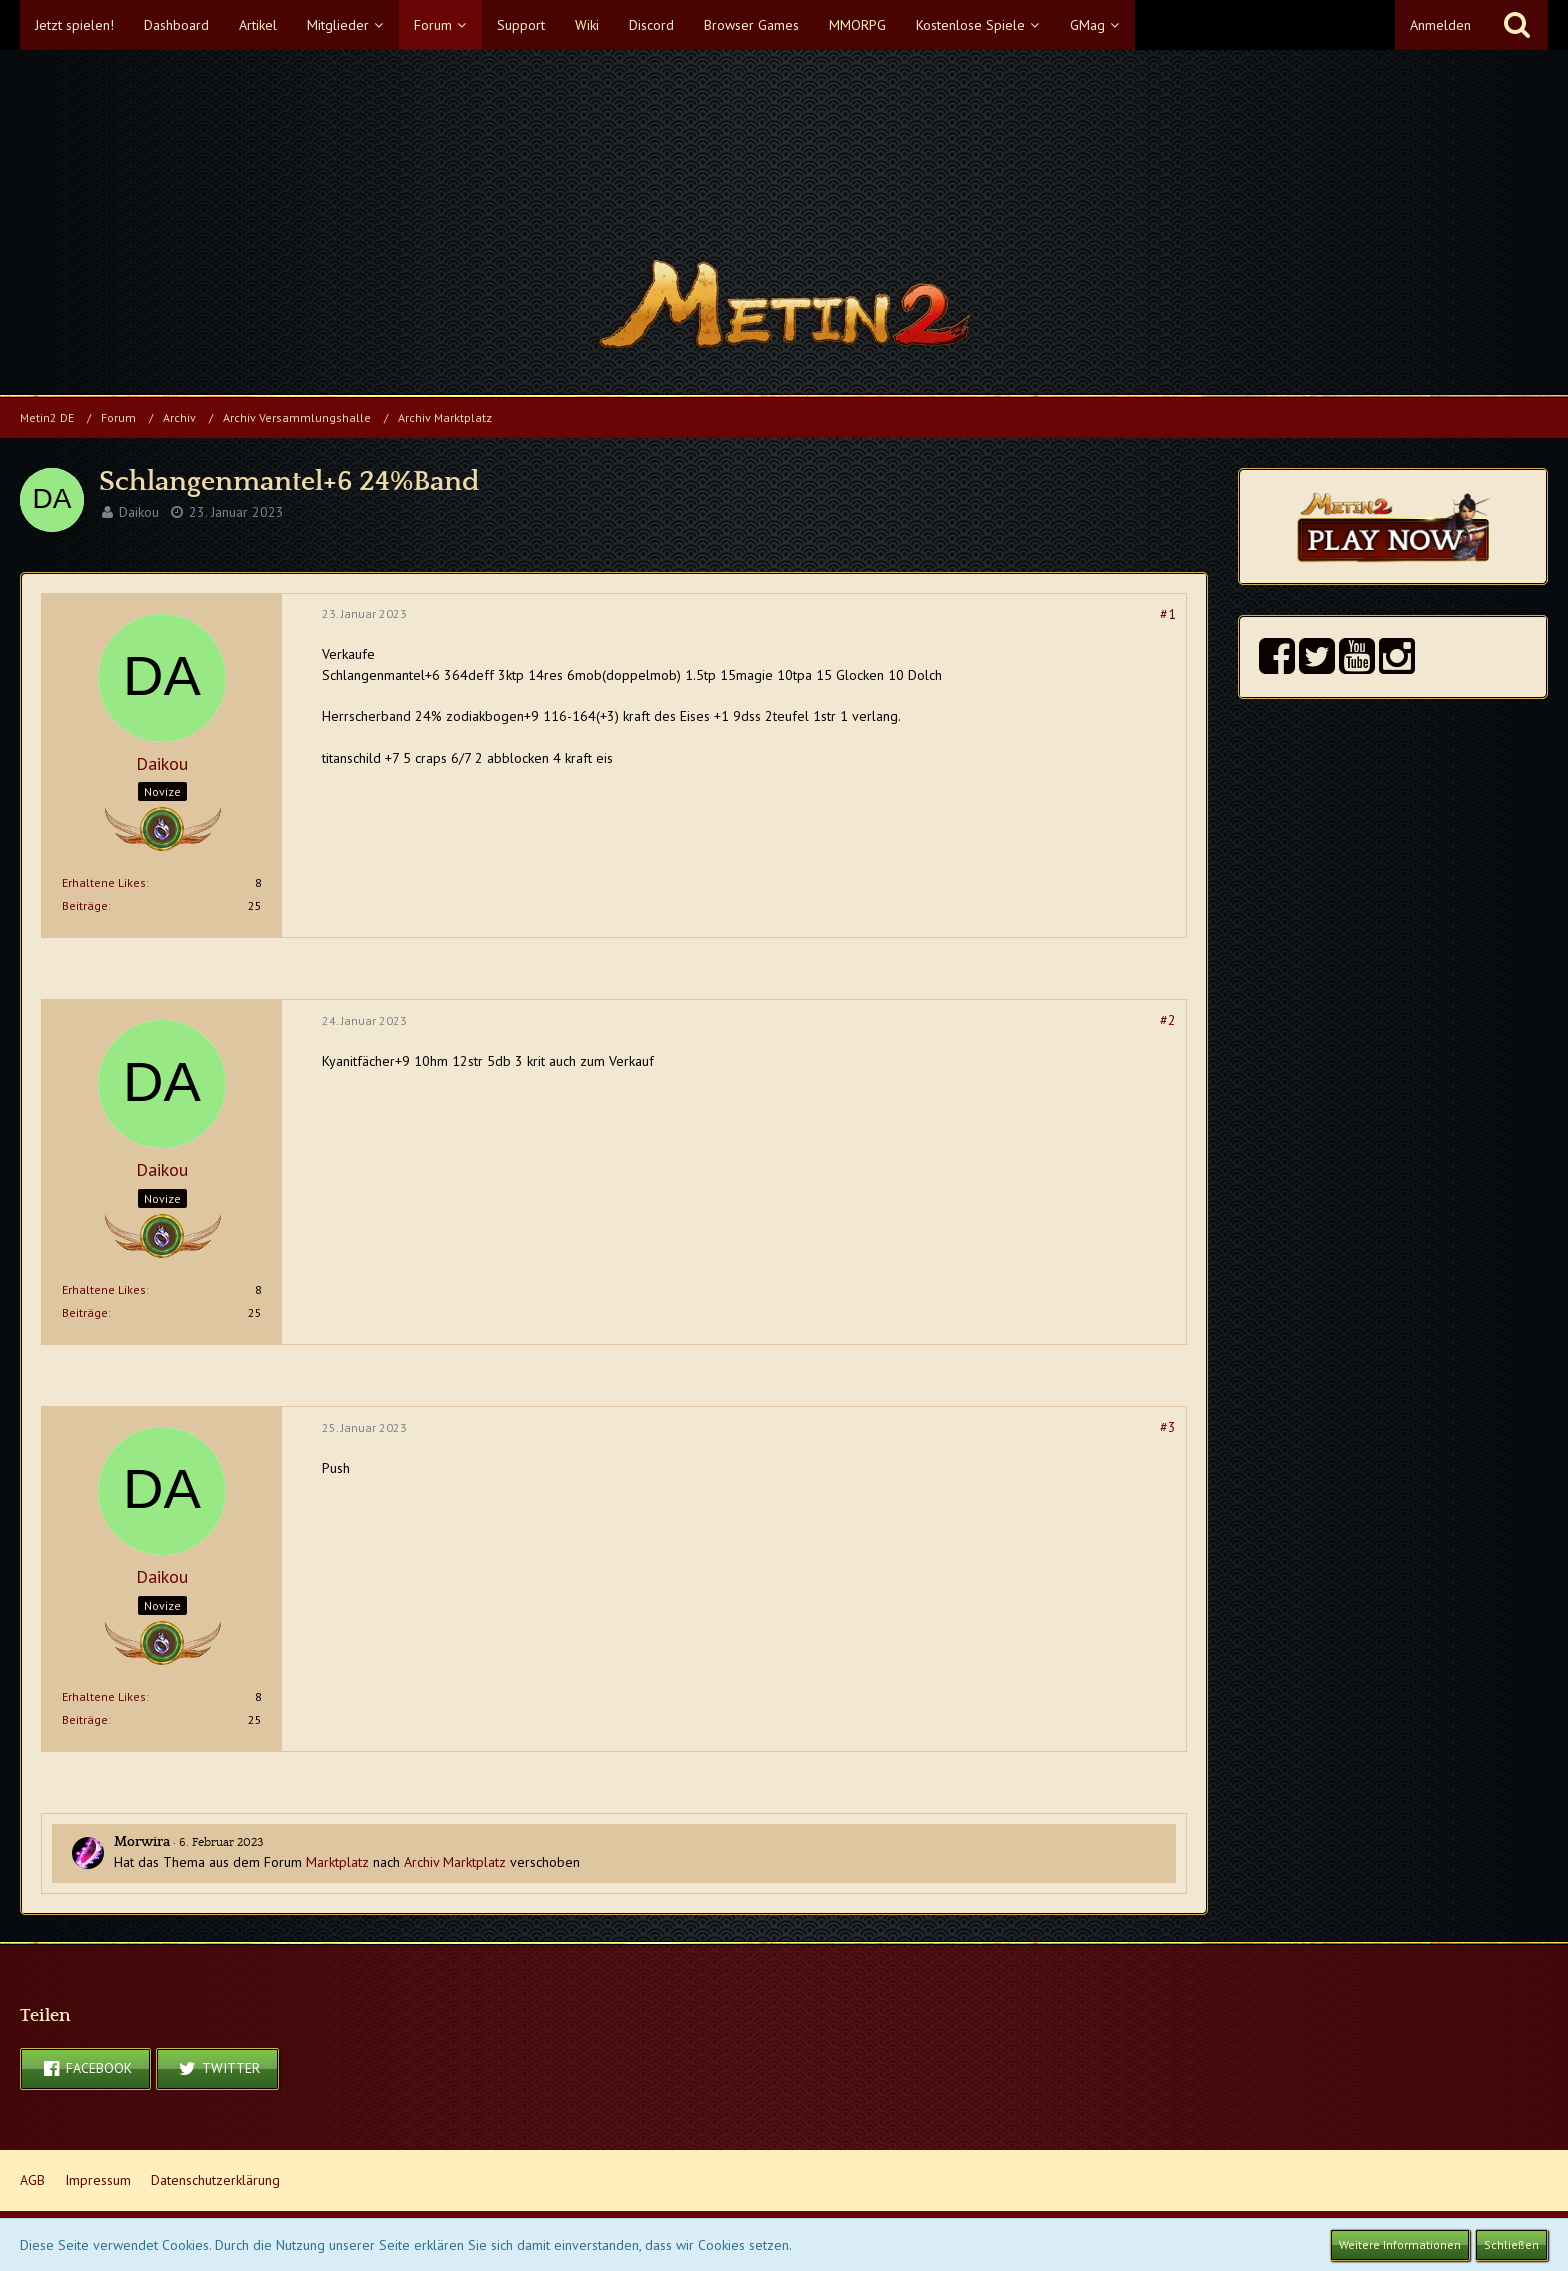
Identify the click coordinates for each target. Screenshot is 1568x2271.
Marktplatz (337, 1862)
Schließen (1511, 2244)
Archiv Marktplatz (455, 1862)
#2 (1168, 1020)
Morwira (142, 1842)
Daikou (139, 512)
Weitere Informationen (1400, 2244)
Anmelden (1440, 25)
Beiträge (85, 905)
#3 (1168, 1427)
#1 (1168, 614)
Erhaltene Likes (104, 882)
